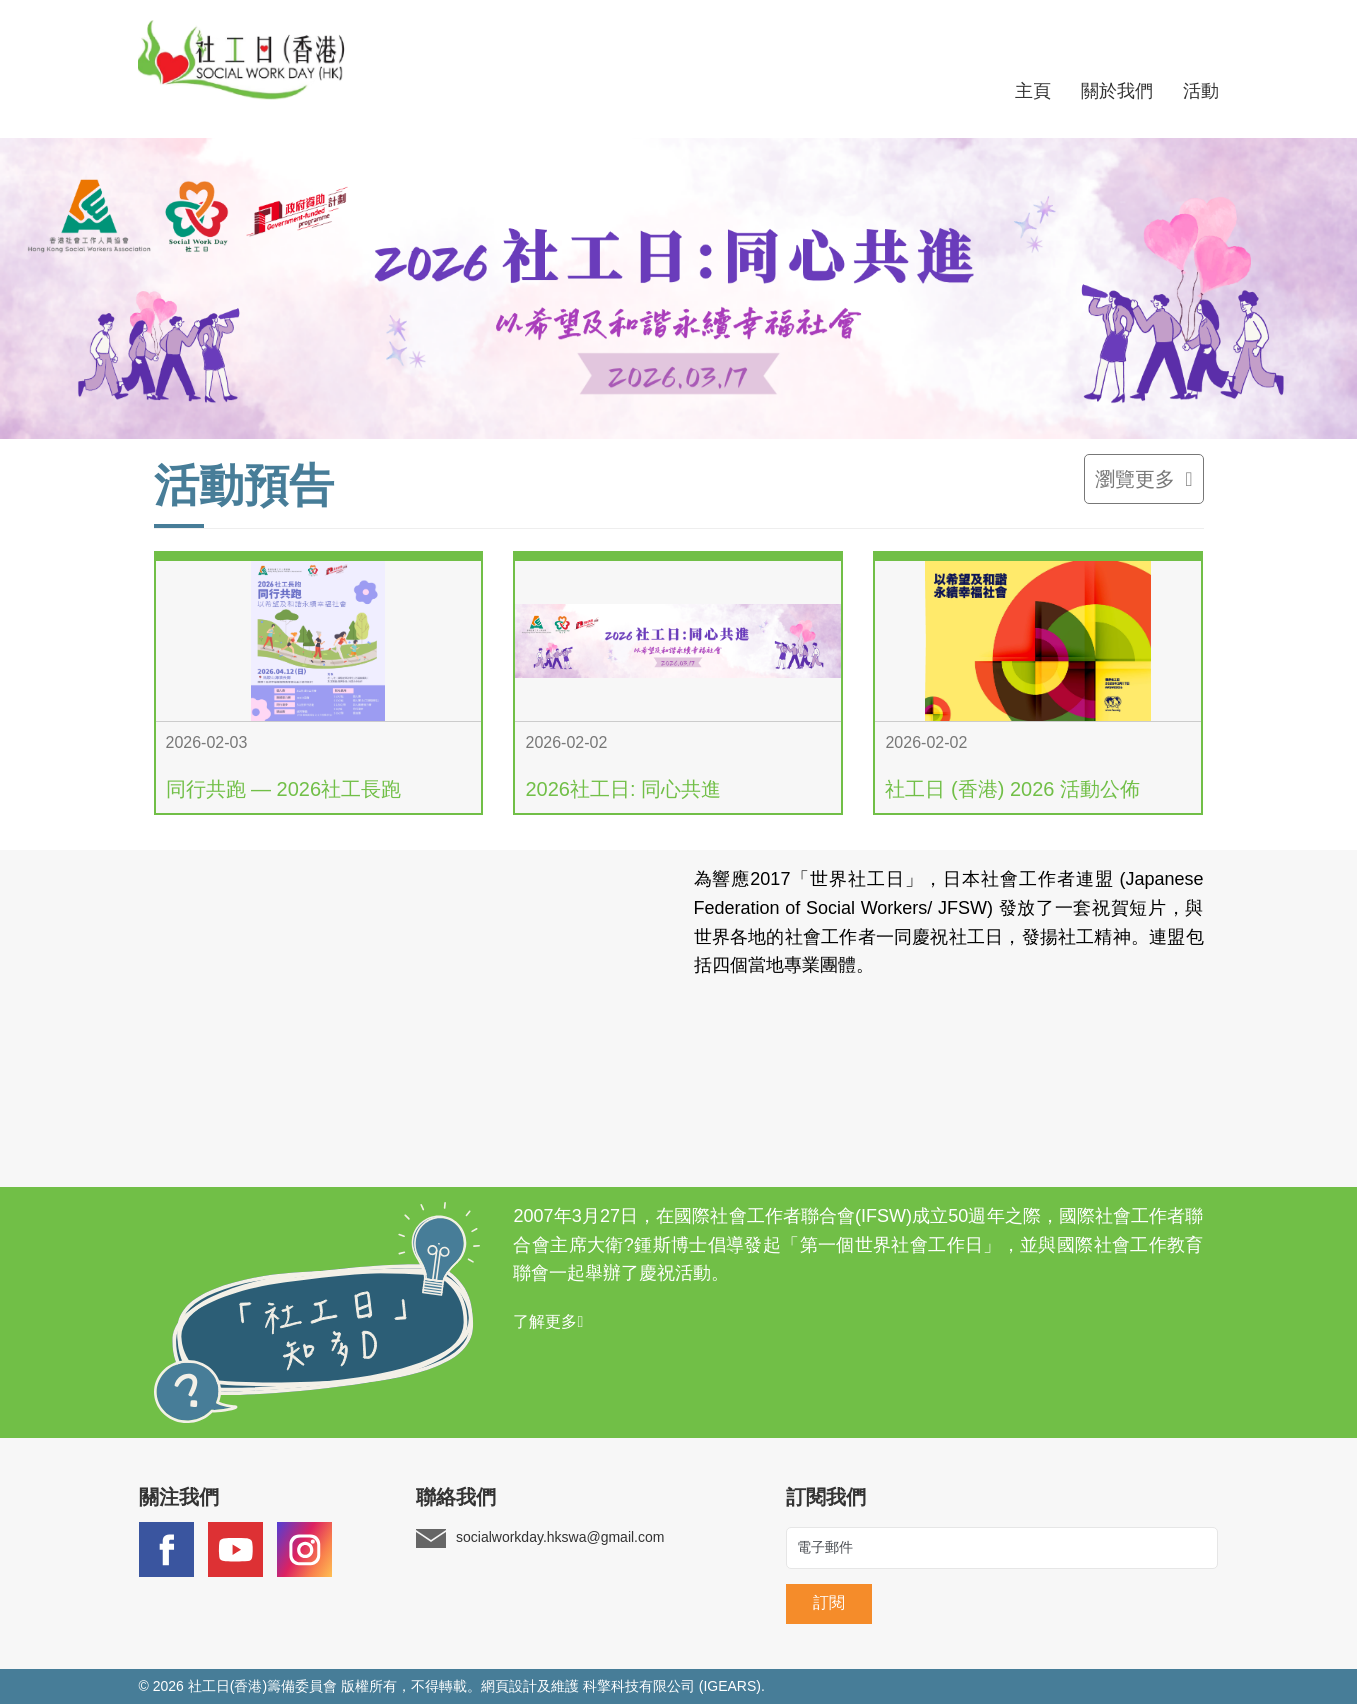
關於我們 (1117, 91)
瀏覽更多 (1144, 479)
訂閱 (829, 1602)
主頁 (1033, 91)
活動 (1201, 91)
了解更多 (548, 1321)
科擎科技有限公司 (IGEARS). (674, 1686)
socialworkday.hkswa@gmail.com (560, 1538)
